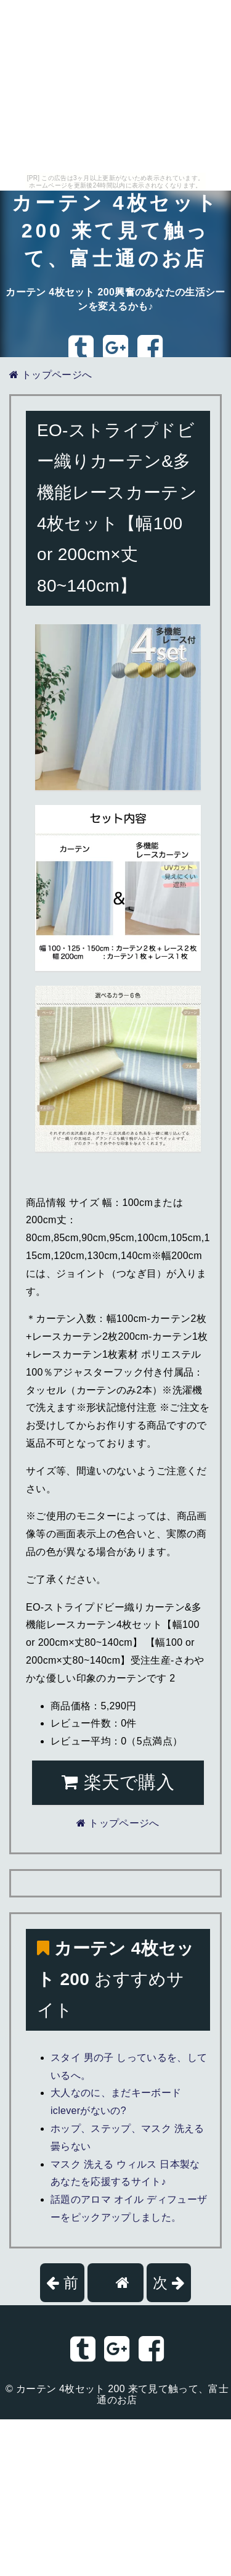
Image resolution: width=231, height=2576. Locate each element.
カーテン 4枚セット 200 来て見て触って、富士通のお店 (115, 231)
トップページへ (50, 374)
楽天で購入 (118, 1782)
